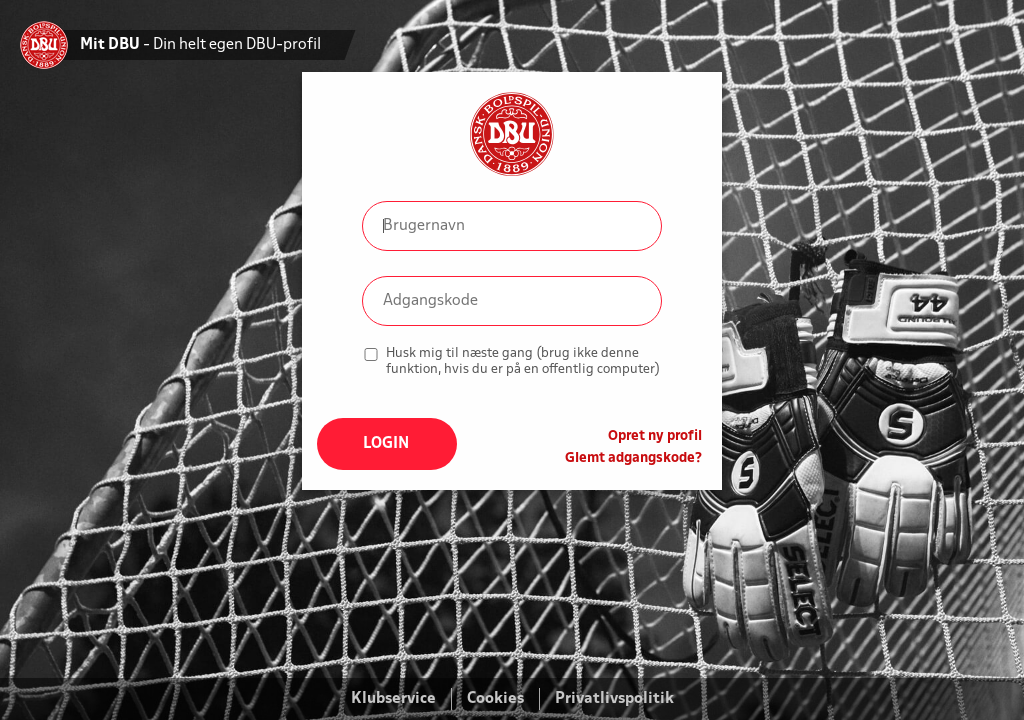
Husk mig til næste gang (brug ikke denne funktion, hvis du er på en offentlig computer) (523, 361)
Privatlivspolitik (614, 699)
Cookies (495, 699)
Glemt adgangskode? (633, 458)
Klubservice (393, 699)
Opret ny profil (655, 436)
